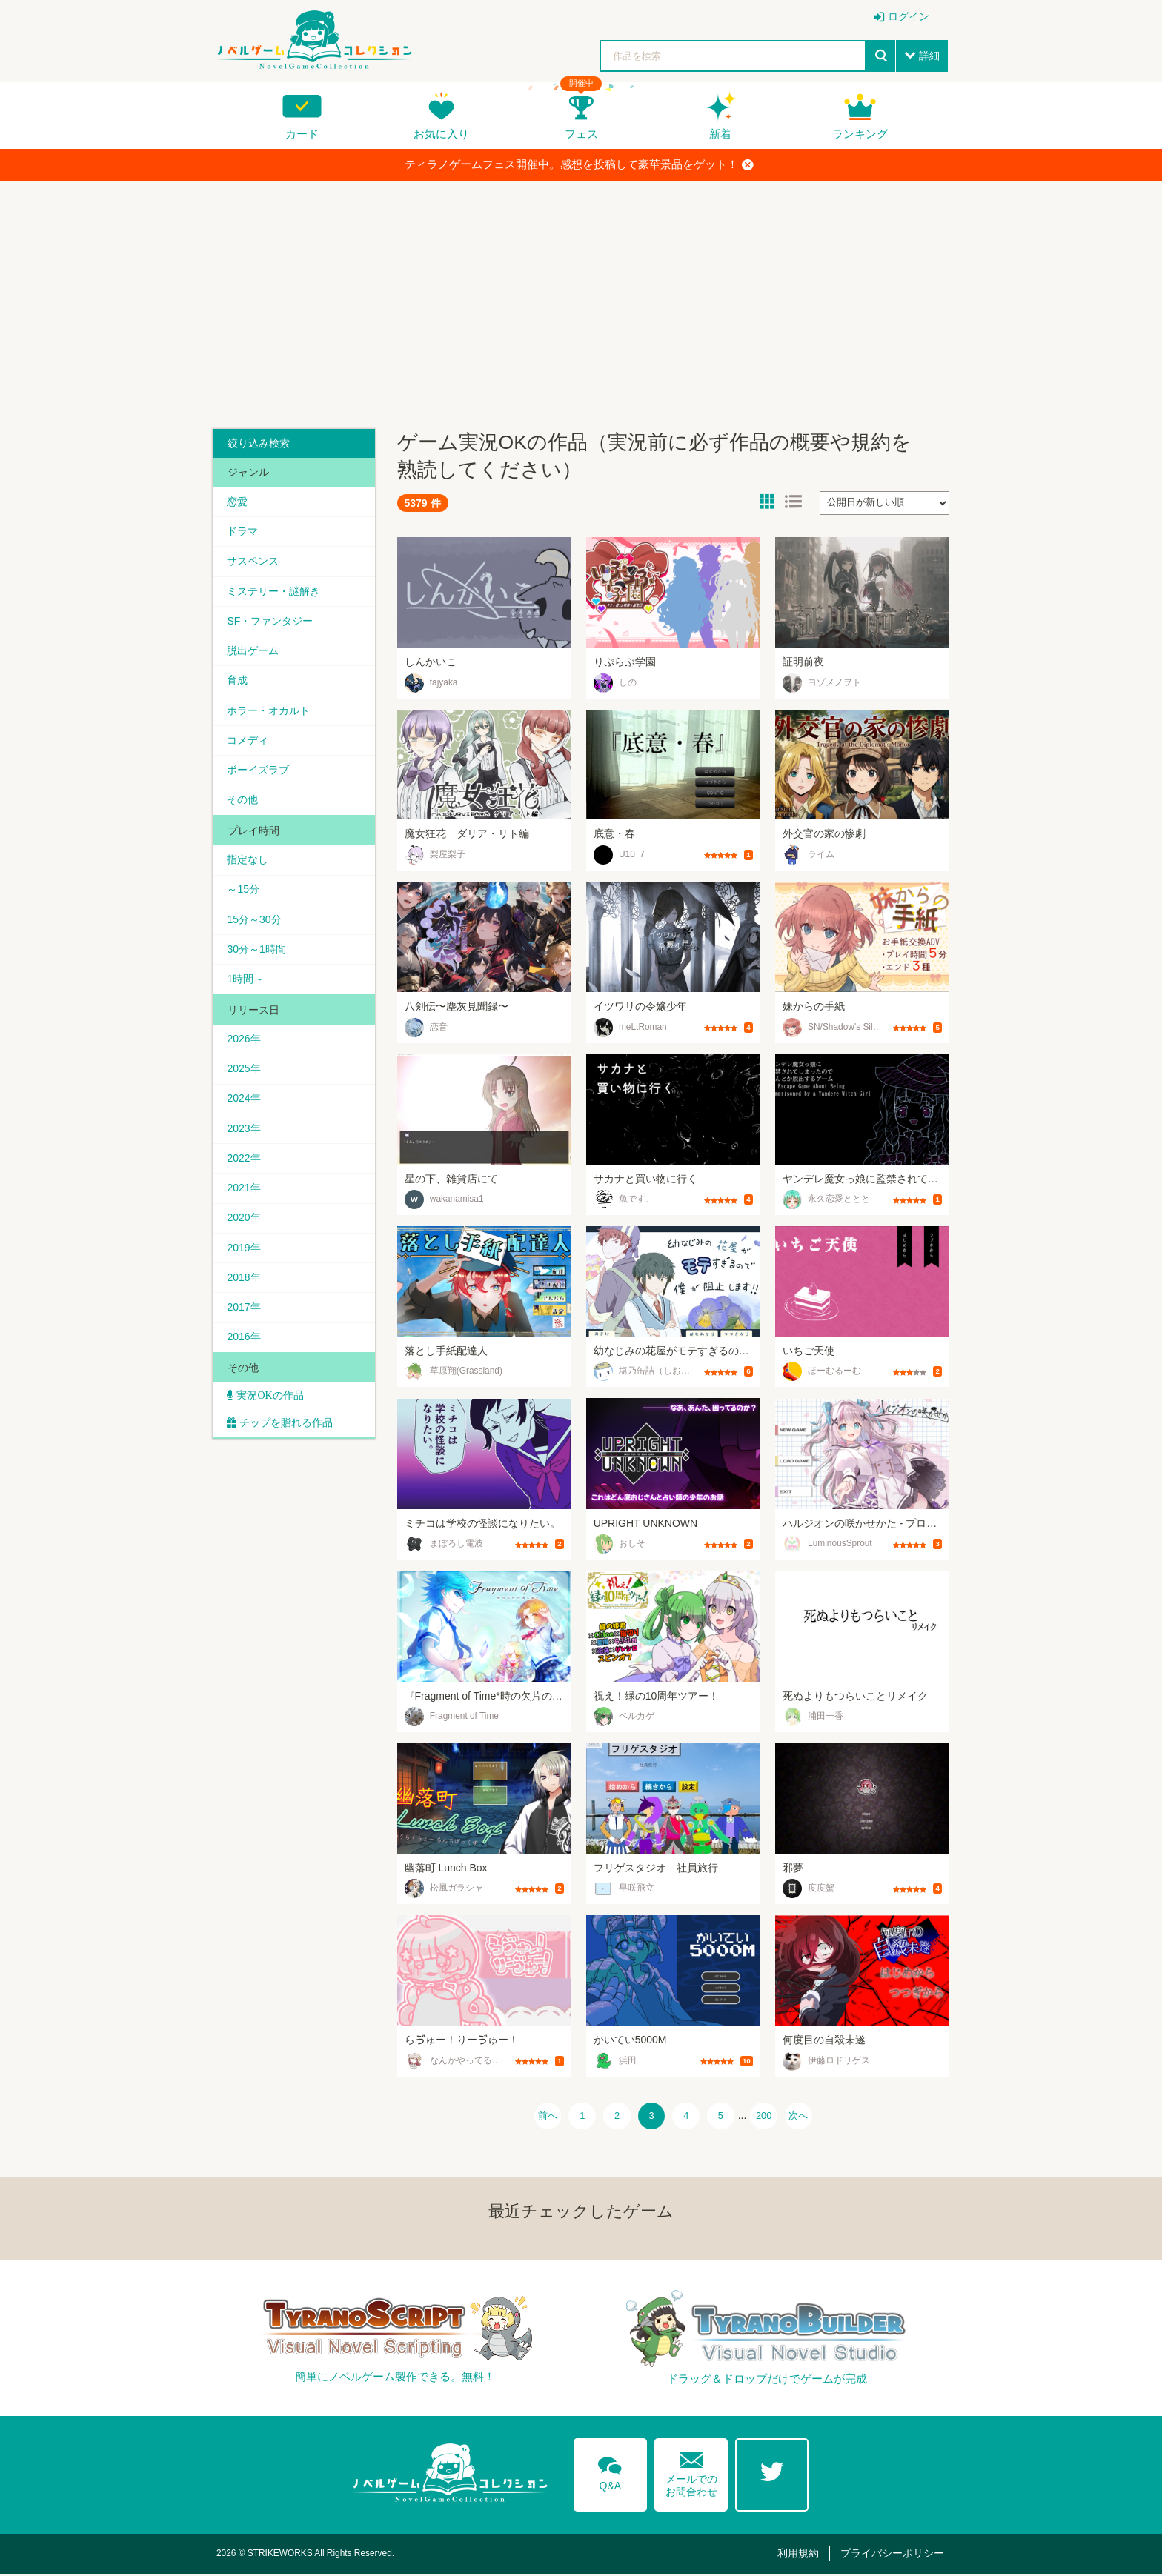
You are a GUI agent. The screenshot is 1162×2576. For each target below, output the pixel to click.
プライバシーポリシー (893, 2555)
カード (302, 133)
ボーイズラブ (259, 772)
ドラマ (243, 532)
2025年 (244, 1073)
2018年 (244, 1283)
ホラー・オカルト (269, 712)
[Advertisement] (581, 299)
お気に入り (441, 133)
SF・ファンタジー (270, 622)
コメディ (248, 742)
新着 (720, 133)
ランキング (860, 133)
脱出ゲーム (253, 652)
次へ (807, 2117)
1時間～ (246, 982)
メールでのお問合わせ (691, 2473)
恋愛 (238, 501)
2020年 (244, 1223)
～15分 (244, 893)
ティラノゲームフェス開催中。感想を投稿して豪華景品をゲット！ (579, 164)
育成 (238, 682)
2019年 (244, 1253)
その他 (243, 802)
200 (769, 2117)
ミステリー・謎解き (274, 592)
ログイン (908, 16)
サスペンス (253, 562)
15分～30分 (255, 922)
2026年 (244, 1043)
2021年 (244, 1193)
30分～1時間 (257, 953)
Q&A (610, 2473)
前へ (538, 2117)
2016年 (244, 1344)
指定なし (248, 862)
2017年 (244, 1313)
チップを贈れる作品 (286, 1430)
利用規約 (801, 2555)
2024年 (244, 1103)
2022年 (244, 1163)
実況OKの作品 (269, 1402)
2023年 (244, 1133)
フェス (581, 133)
